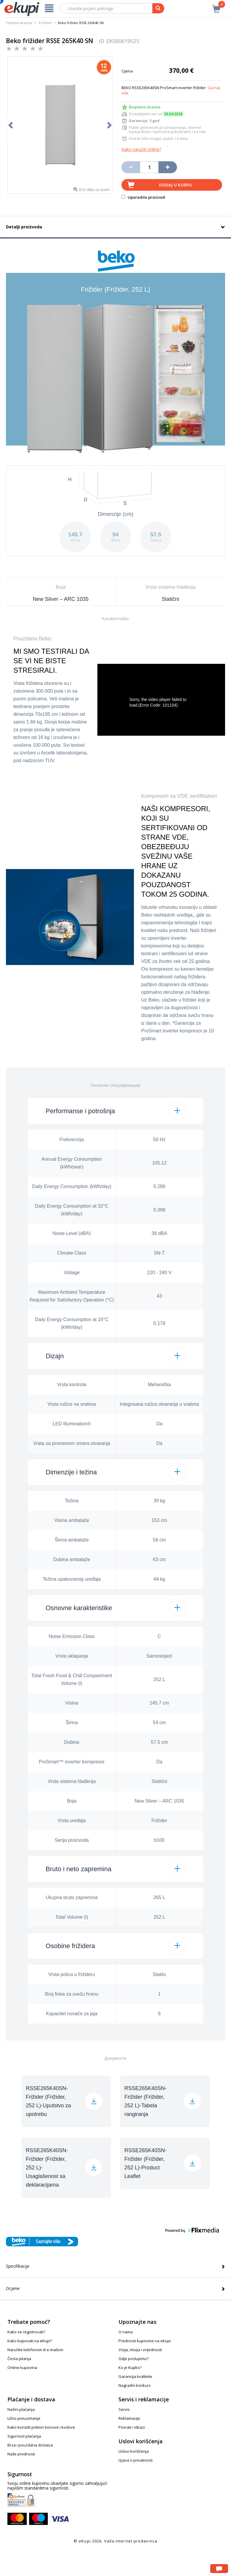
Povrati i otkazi (131, 2427)
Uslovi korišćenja (133, 2451)
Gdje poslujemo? (133, 2358)
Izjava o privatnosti (135, 2460)
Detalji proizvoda (24, 227)
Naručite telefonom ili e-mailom (35, 2349)
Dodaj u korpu (175, 185)
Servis (124, 2409)
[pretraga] (158, 8)
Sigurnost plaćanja (24, 2436)
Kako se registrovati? (26, 2332)
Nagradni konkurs (134, 2385)
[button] (115, 1111)
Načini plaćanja (21, 2409)
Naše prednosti (21, 2454)
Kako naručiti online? (141, 149)
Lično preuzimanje (23, 2418)
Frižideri (45, 22)
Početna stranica (19, 22)
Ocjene (13, 2288)
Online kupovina (22, 2367)
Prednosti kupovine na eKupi (144, 2340)
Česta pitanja (19, 2358)
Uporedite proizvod (143, 197)
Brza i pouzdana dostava (30, 2445)
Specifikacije (17, 2266)
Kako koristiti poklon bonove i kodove (41, 2427)
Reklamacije (129, 2418)
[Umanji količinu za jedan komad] (130, 167)
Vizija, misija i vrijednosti (140, 2349)
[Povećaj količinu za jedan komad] (168, 167)
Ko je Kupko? (130, 2367)
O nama (125, 2332)
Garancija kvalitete (135, 2376)
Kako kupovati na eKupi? (29, 2340)
